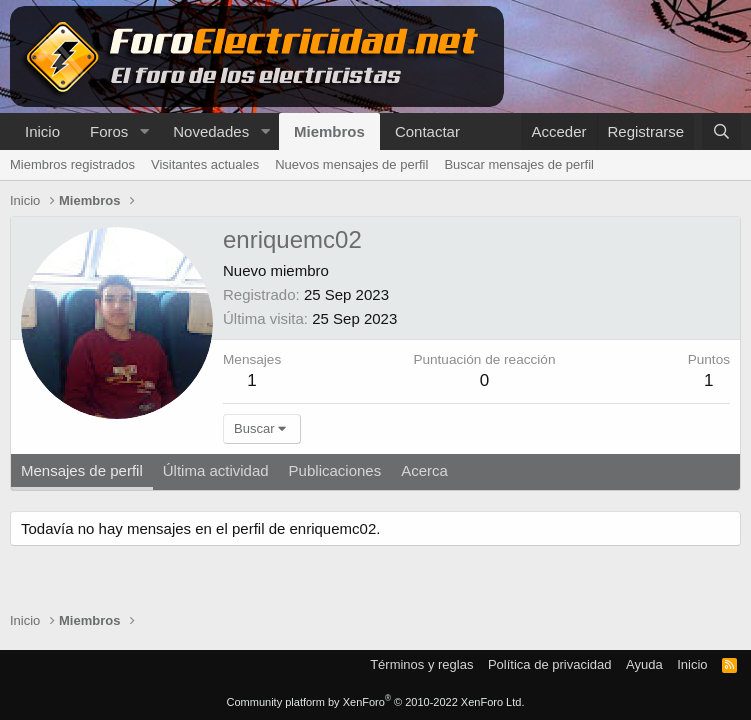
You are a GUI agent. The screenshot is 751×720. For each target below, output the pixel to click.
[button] (144, 131)
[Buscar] (721, 131)
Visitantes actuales (205, 164)
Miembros (329, 131)
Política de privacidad (550, 664)
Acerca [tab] (424, 470)
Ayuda (644, 664)
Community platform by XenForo (376, 702)
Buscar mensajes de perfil (519, 164)
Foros (109, 131)
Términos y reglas (421, 664)
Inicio (42, 131)
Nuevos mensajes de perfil (351, 164)
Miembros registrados (72, 164)
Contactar (427, 131)
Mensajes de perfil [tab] (82, 470)
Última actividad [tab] (216, 470)
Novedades (211, 131)
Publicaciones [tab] (335, 470)
